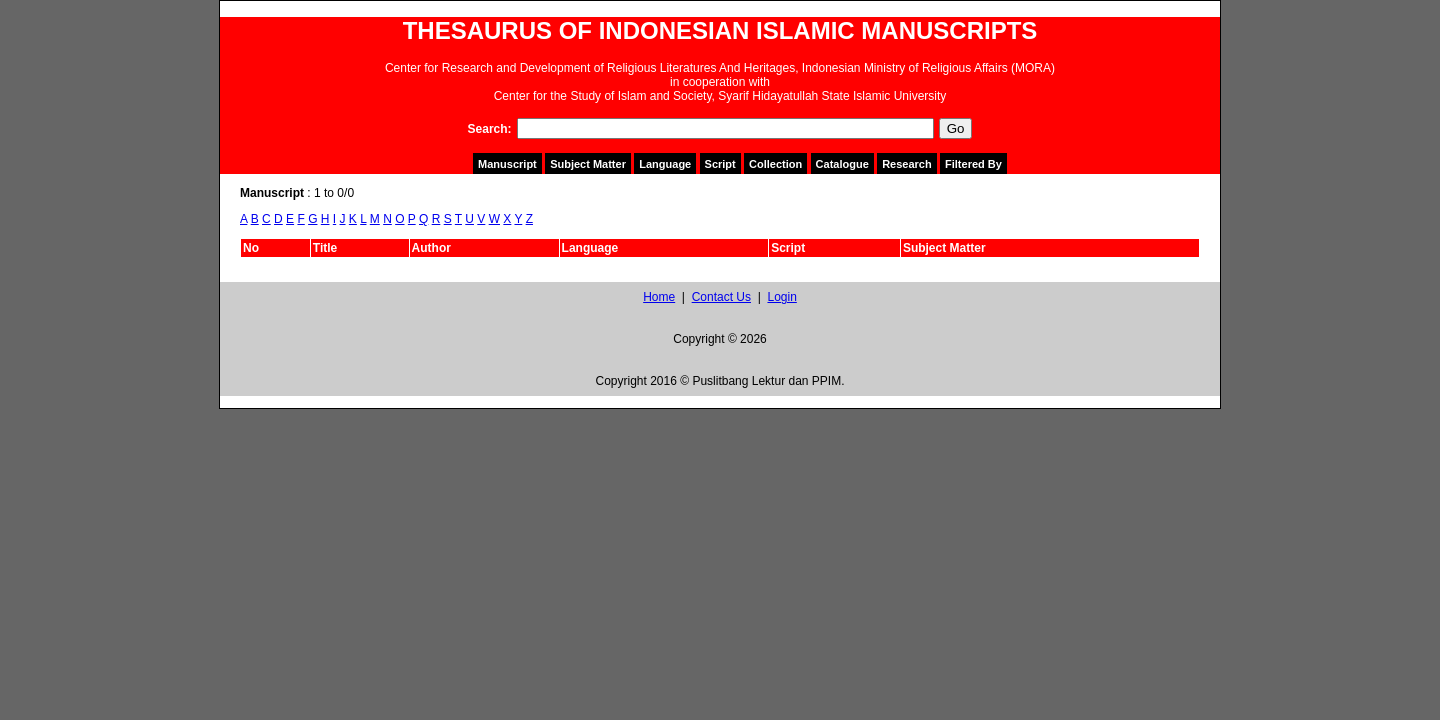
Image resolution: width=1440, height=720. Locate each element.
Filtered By (973, 164)
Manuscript (507, 164)
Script (720, 164)
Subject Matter (588, 164)
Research (907, 164)
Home (659, 297)
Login (781, 297)
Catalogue (842, 164)
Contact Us (721, 297)
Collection (775, 164)
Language (665, 164)
